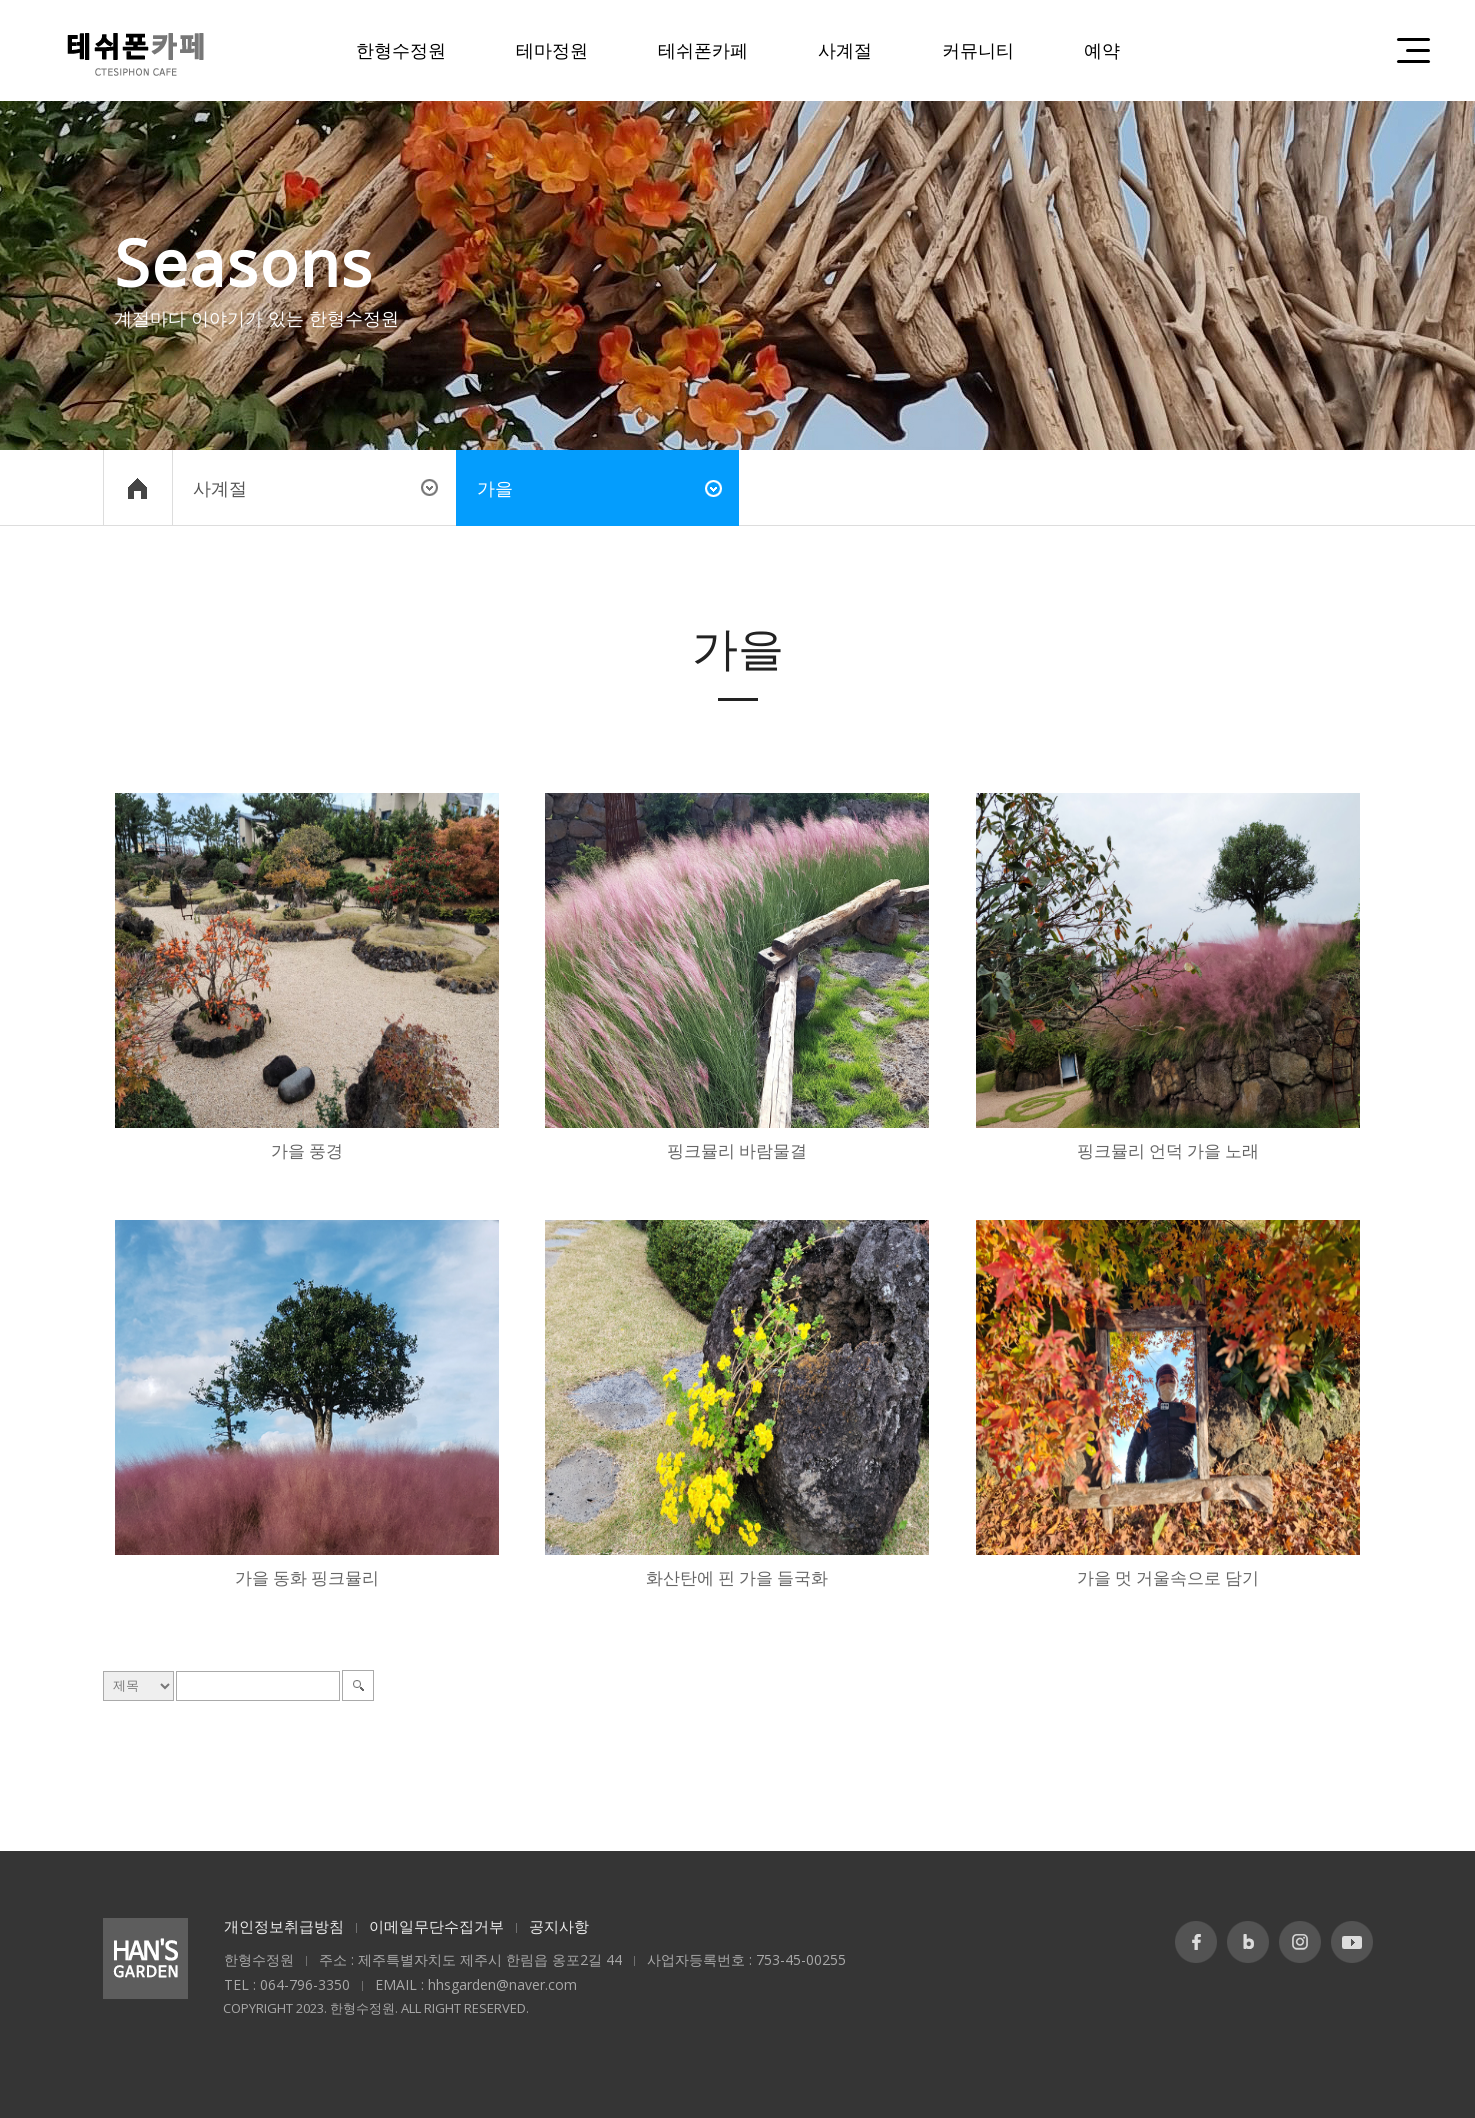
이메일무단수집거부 (436, 1926)
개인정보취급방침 (284, 1926)
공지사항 (559, 1926)
